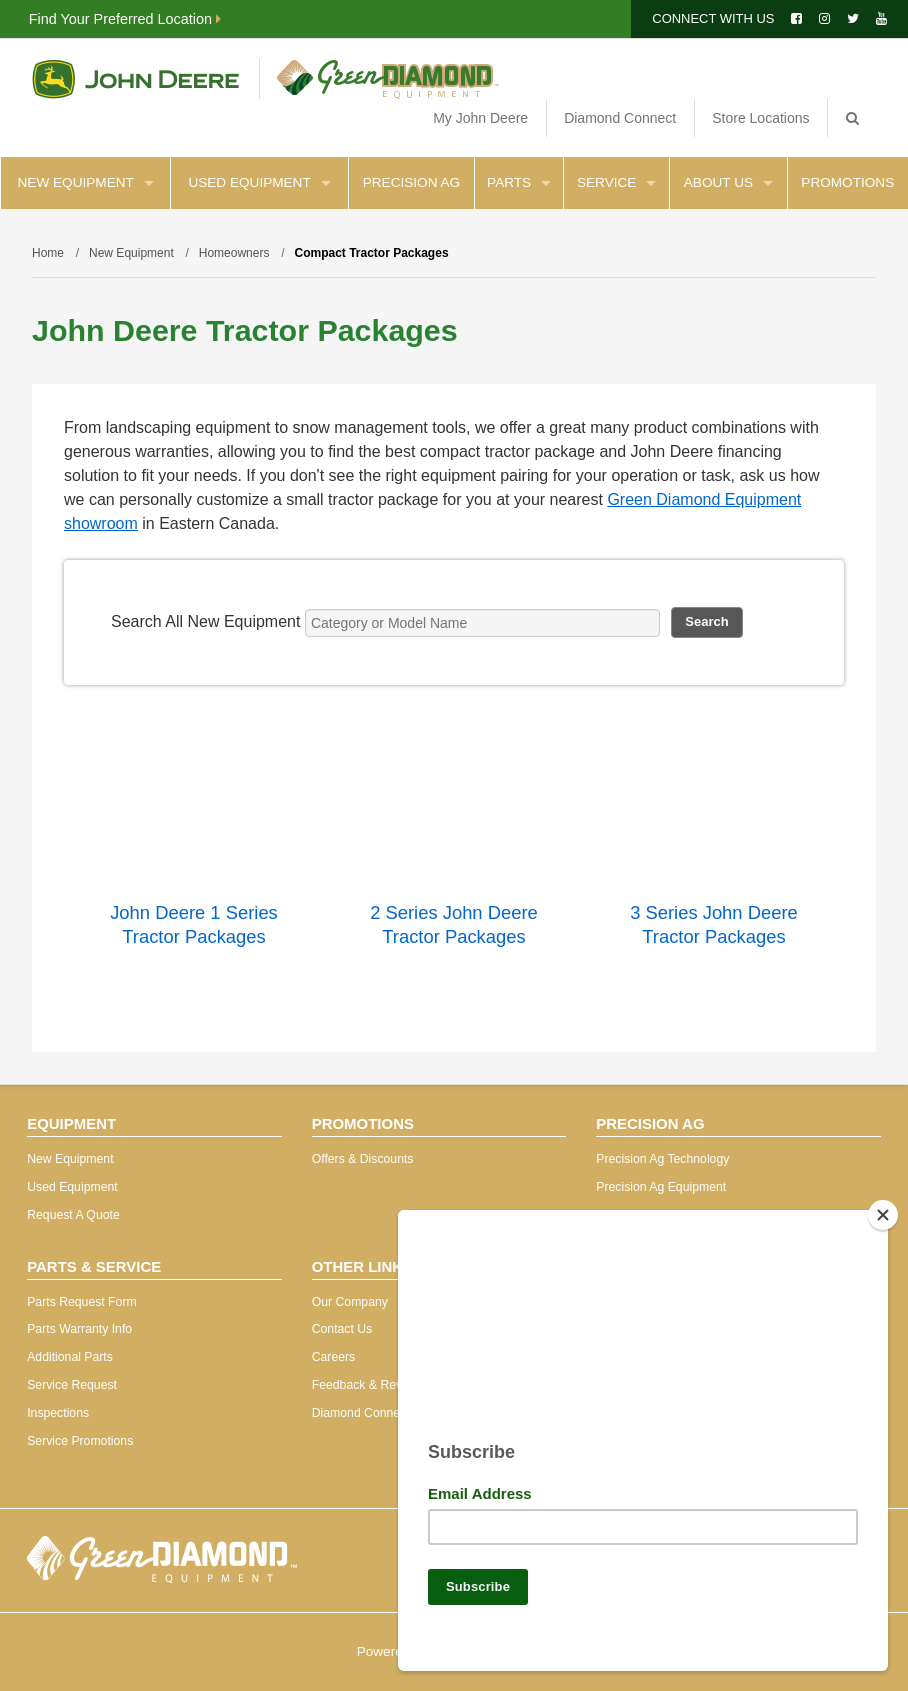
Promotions (847, 182)
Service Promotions (80, 1441)
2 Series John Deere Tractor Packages (454, 924)
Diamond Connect (620, 118)
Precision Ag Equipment (661, 1187)
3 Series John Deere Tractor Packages (714, 924)
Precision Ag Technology (662, 1159)
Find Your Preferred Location (125, 19)
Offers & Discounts (363, 1159)
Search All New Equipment (205, 621)
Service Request (72, 1385)
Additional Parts (70, 1357)
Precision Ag (411, 182)
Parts (519, 182)
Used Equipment (259, 182)
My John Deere (480, 118)
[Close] (883, 1207)
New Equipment (86, 182)
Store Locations (760, 118)
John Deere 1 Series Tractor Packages (194, 924)
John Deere (135, 79)
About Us (728, 182)
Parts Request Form (81, 1302)
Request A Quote (73, 1215)
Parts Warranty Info (79, 1329)
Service (616, 182)
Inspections (58, 1413)
